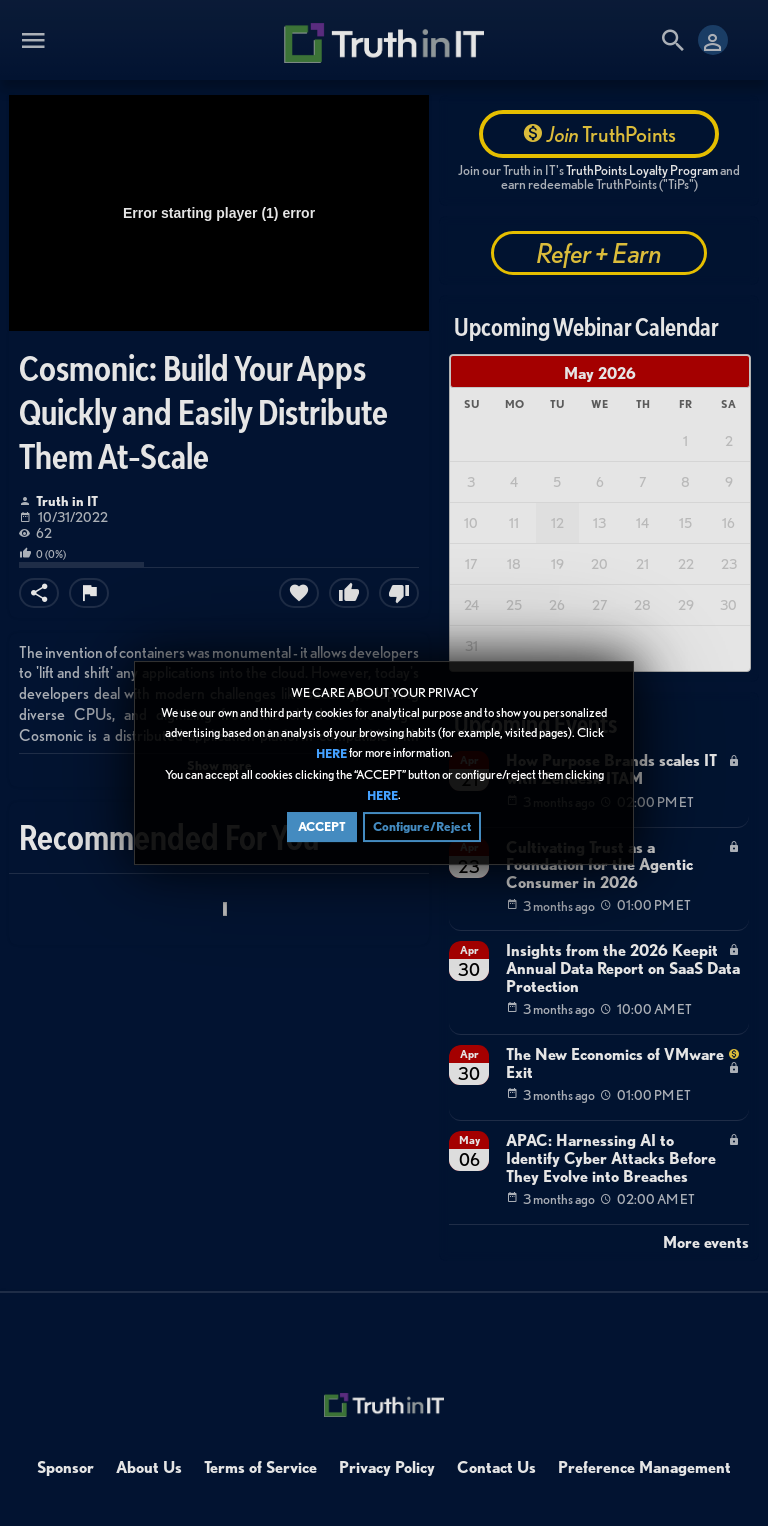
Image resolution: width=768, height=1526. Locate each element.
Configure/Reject (422, 828)
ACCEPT (322, 828)
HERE (331, 756)
